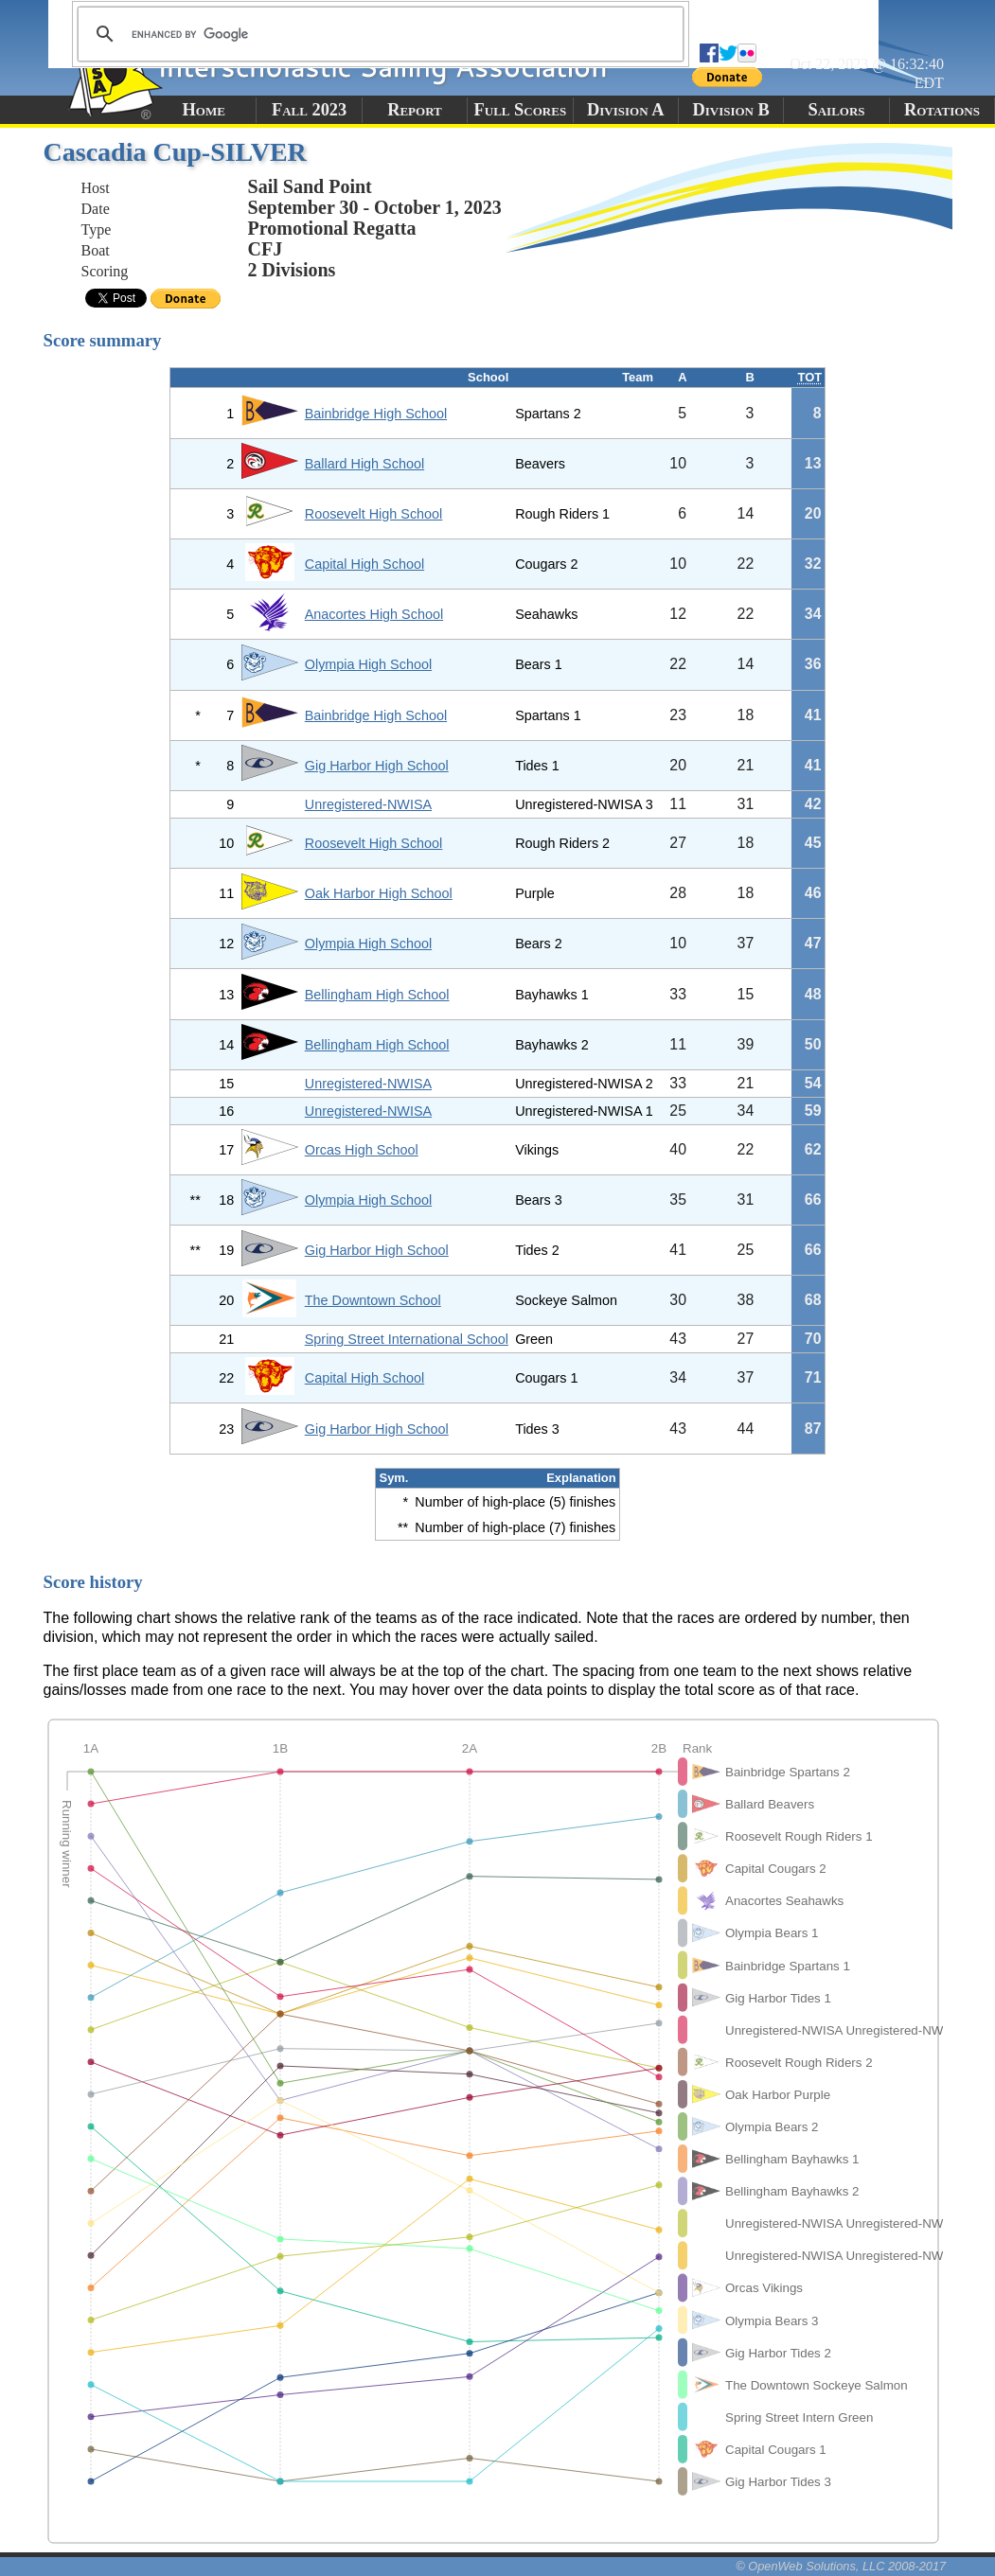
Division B (730, 109)
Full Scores (520, 109)
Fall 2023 (309, 109)
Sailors (836, 109)
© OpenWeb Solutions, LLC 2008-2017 (841, 2566)
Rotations (942, 109)
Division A (625, 109)
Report (414, 109)
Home (204, 109)
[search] (378, 34)
